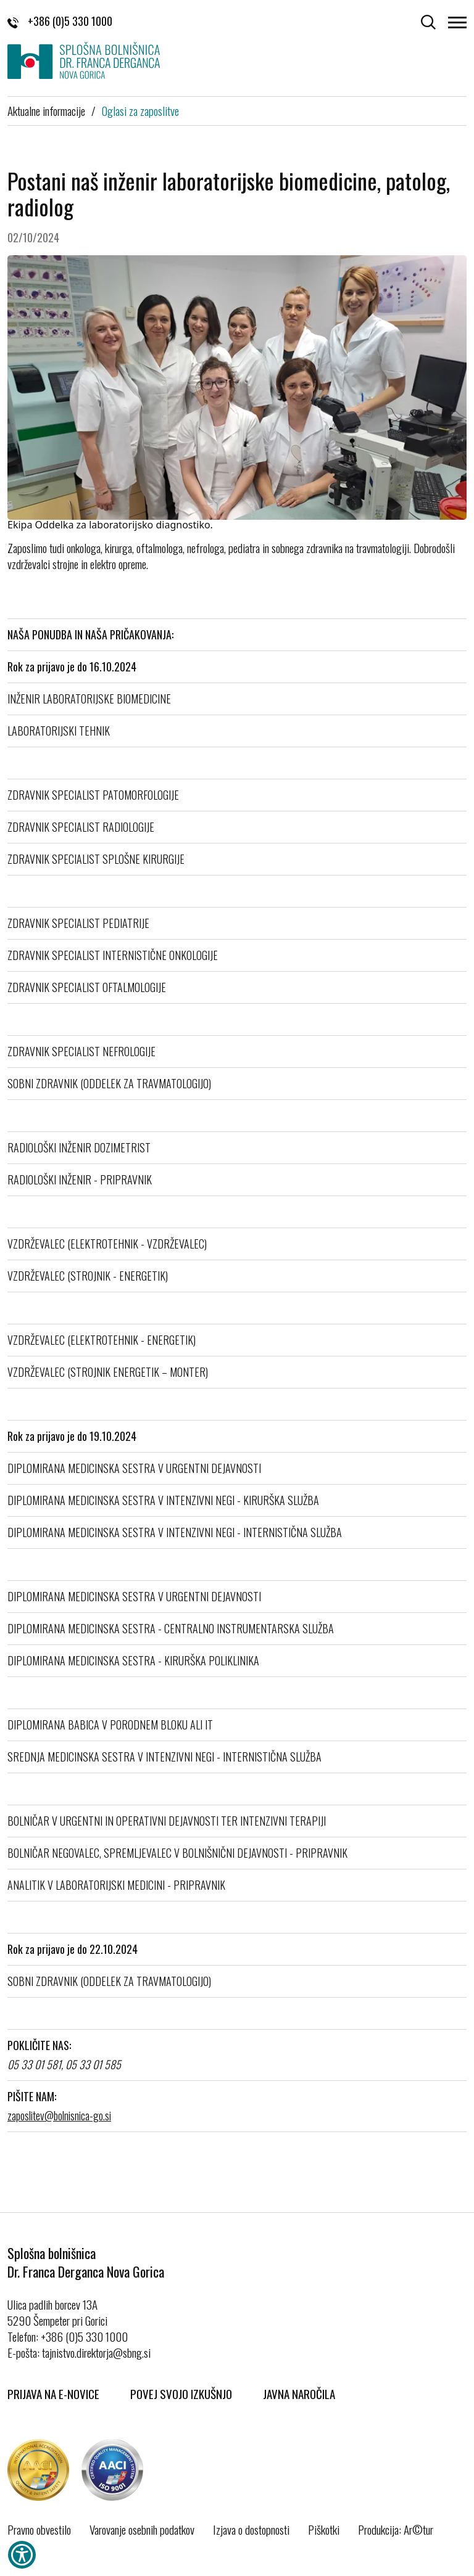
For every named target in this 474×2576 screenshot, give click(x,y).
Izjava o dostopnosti (251, 2529)
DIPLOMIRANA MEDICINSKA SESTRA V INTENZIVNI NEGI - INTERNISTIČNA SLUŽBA (174, 1532)
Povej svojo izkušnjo (181, 2393)
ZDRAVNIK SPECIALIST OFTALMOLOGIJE (86, 987)
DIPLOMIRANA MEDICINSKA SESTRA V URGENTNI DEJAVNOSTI (134, 1468)
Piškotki (323, 2529)
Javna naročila (299, 2393)
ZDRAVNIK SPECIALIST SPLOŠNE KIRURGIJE (96, 859)
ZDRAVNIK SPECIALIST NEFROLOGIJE (81, 1051)
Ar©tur (418, 2529)
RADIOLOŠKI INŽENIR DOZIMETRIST (79, 1147)
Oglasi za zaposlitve (140, 110)
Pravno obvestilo (39, 2529)
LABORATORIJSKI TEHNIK (58, 731)
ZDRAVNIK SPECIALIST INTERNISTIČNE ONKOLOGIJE (112, 955)
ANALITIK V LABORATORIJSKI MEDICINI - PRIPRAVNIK (116, 1885)
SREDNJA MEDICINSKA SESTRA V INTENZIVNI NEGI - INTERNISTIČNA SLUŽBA (164, 1757)
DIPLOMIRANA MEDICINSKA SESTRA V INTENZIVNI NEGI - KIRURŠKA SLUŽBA (163, 1500)
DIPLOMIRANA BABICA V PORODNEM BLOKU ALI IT (110, 1725)
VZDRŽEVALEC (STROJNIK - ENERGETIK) (87, 1276)
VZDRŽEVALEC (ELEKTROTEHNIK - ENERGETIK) (101, 1340)
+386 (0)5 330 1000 (59, 21)
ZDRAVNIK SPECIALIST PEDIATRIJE (78, 923)
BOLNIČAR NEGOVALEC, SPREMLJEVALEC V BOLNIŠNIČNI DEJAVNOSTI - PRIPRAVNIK (177, 1853)
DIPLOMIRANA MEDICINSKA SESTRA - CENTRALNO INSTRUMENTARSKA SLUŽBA (170, 1628)
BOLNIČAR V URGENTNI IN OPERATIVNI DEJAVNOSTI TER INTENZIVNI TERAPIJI (166, 1821)
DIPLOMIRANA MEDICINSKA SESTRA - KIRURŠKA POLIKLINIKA (133, 1660)
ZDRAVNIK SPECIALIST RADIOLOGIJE (80, 827)
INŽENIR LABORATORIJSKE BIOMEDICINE (89, 699)
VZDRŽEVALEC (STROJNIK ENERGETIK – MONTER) (107, 1372)
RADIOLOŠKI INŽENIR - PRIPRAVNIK (79, 1179)
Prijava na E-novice (53, 2393)
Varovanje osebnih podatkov (141, 2529)
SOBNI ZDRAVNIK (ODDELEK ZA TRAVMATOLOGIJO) (109, 1083)
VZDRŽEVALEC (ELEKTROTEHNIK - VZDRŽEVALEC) (107, 1244)
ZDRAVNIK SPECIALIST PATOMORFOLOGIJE (93, 795)
